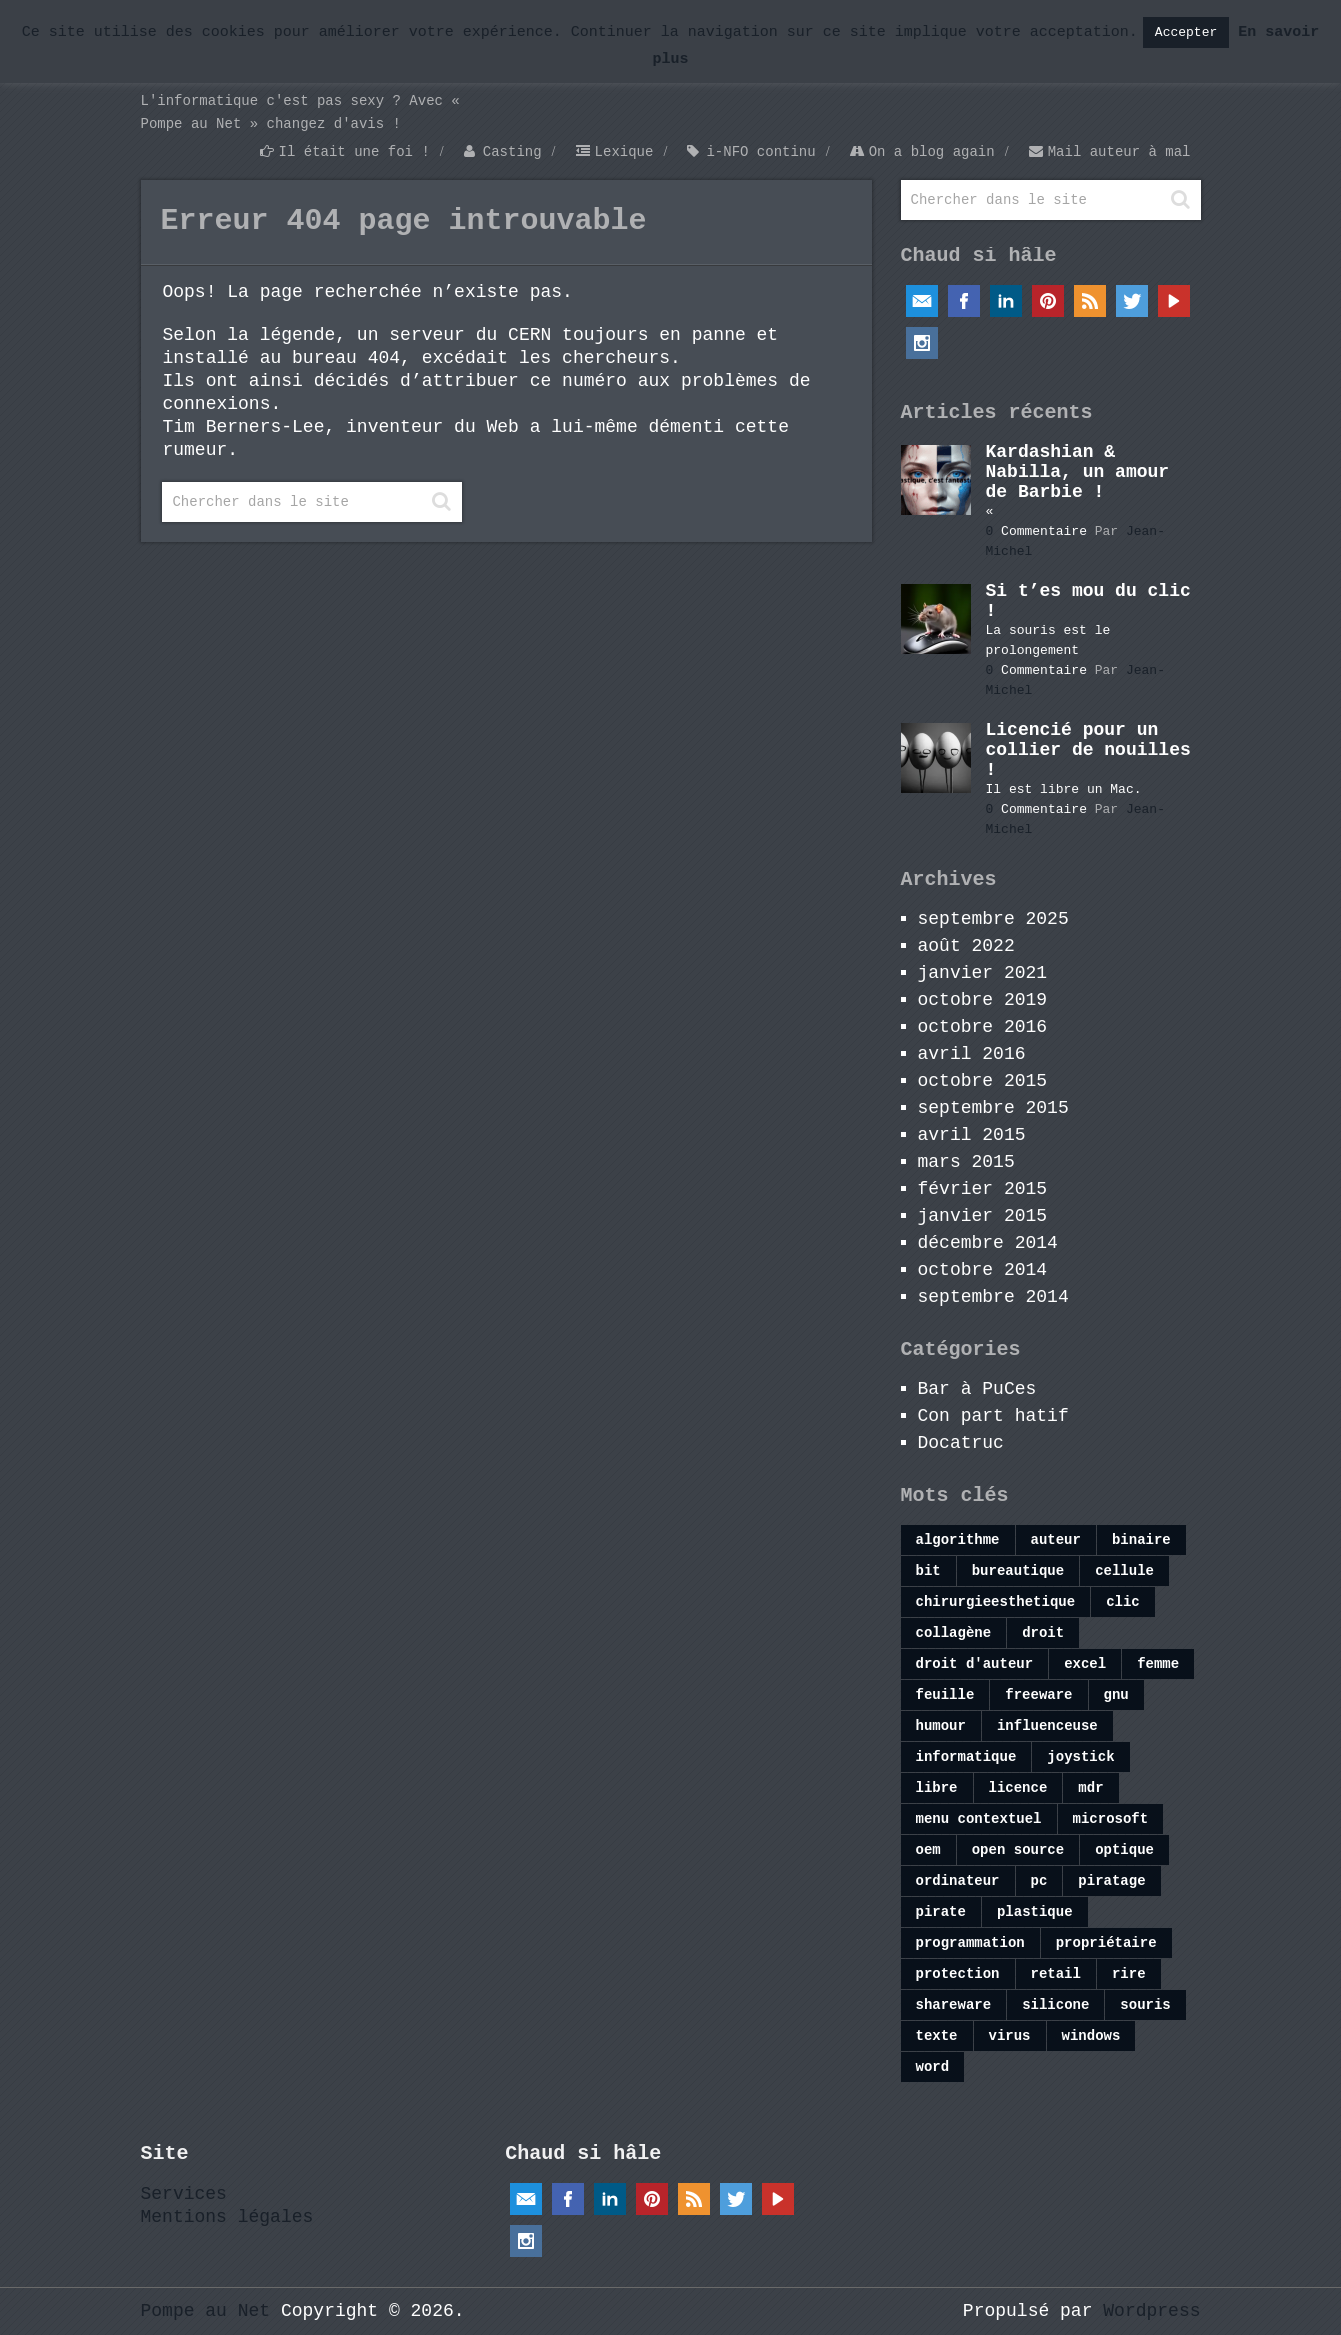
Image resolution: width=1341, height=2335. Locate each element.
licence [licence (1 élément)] (1018, 1788)
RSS (1090, 301)
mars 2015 (966, 1162)
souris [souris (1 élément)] (1145, 2005)
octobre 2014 (983, 1270)
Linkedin (1006, 301)
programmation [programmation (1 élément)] (970, 1943)
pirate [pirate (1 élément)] (941, 1912)
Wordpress (1151, 2311)
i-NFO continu (760, 152)
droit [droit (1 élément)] (1043, 1633)
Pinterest (1048, 301)
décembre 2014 (988, 1243)
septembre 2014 (993, 1297)
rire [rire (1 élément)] (1129, 1974)
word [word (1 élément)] (933, 2067)
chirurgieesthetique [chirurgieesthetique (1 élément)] (996, 1602)
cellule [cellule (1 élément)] (1124, 1571)
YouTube (1174, 301)
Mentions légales (227, 2217)
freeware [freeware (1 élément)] (1038, 1695)
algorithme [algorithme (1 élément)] (958, 1540)
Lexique (624, 152)
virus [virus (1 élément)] (1010, 2036)
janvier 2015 (983, 1216)
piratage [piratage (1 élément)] (1111, 1881)
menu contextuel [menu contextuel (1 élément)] (979, 1819)
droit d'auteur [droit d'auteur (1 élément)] (975, 1664)
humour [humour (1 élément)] (941, 1726)
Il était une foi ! (354, 152)
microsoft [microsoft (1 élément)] (1111, 1819)
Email (922, 301)
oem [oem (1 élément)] (928, 1850)
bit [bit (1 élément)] (928, 1571)
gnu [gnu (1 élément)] (1116, 1695)
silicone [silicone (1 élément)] (1055, 2005)
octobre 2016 (983, 1027)
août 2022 (966, 946)
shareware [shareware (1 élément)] (954, 2005)
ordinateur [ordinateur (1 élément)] (958, 1881)
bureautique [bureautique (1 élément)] (1018, 1571)
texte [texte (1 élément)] (937, 2036)
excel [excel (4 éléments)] (1085, 1664)
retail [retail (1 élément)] (1056, 1974)
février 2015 (983, 1189)
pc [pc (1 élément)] (1039, 1881)
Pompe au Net (206, 2311)
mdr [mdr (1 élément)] (1090, 1788)
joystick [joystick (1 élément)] (1080, 1757)
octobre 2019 (983, 1000)
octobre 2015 (983, 1081)
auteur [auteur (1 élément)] (1056, 1540)
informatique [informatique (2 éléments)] (966, 1757)
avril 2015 (972, 1135)
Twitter (1132, 301)
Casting (512, 152)
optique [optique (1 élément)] (1124, 1850)
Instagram (922, 343)
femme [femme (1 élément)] (1158, 1664)
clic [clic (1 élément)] (1123, 1602)
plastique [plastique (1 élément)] (1035, 1912)
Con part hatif (993, 1416)
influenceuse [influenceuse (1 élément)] (1047, 1726)
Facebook (964, 301)
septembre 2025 (993, 919)
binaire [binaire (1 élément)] (1141, 1540)
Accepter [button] (1186, 32)
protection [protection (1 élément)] (958, 1974)
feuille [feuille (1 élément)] (945, 1695)
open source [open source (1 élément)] (1018, 1850)
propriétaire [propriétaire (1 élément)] (1106, 1943)
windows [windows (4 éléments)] (1091, 2036)
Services (184, 2194)
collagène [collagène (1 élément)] (954, 1633)
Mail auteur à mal (1119, 152)
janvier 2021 (983, 973)
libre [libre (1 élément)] (937, 1788)
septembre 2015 (993, 1108)
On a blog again (932, 152)
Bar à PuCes (977, 1389)
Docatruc (961, 1443)
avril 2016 (972, 1054)
